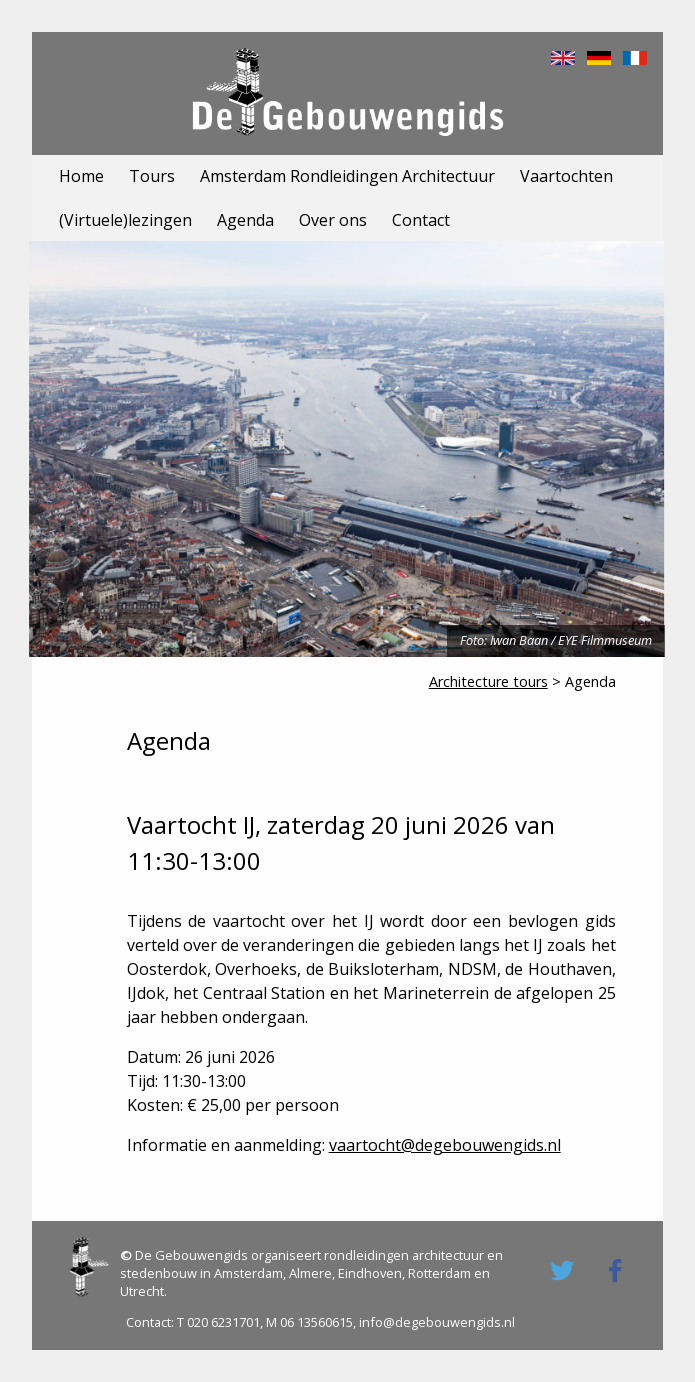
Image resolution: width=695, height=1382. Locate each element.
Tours (152, 176)
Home (81, 176)
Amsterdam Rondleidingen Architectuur (347, 176)
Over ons (333, 220)
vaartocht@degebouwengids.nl (445, 1145)
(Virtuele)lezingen (125, 220)
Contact (421, 220)
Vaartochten (566, 176)
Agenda (245, 220)
